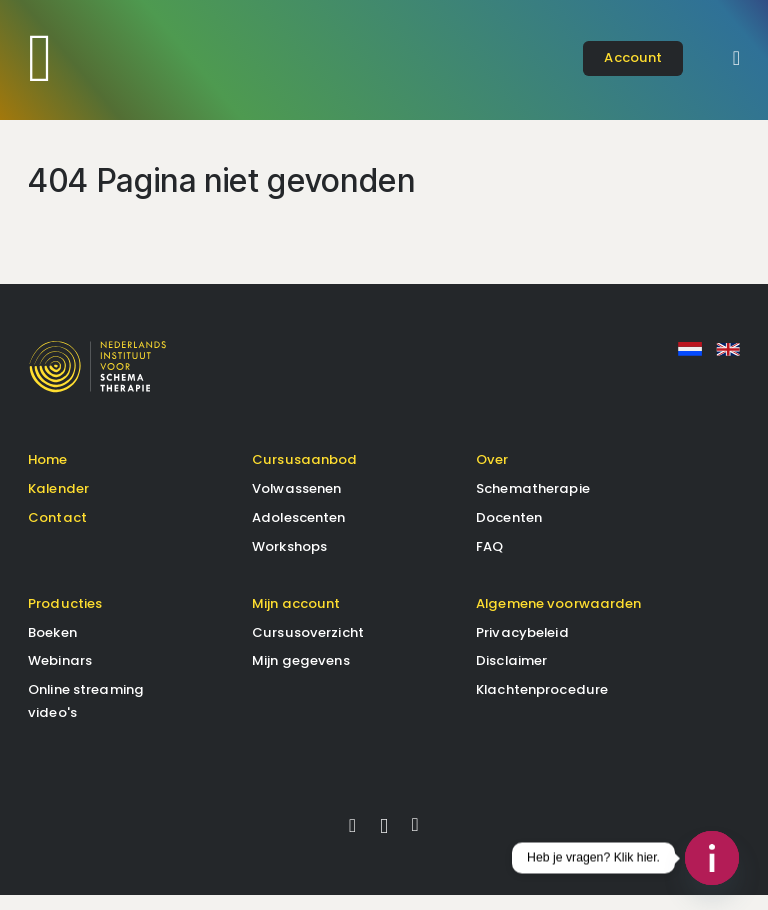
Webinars (60, 675)
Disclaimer (511, 675)
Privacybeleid (522, 646)
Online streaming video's (86, 715)
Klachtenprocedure (542, 704)
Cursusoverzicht (308, 646)
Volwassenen (296, 502)
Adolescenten (299, 531)
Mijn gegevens (301, 675)
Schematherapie (533, 502)
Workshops (289, 560)
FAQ (489, 560)
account (633, 57)
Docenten (509, 531)
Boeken (52, 646)
